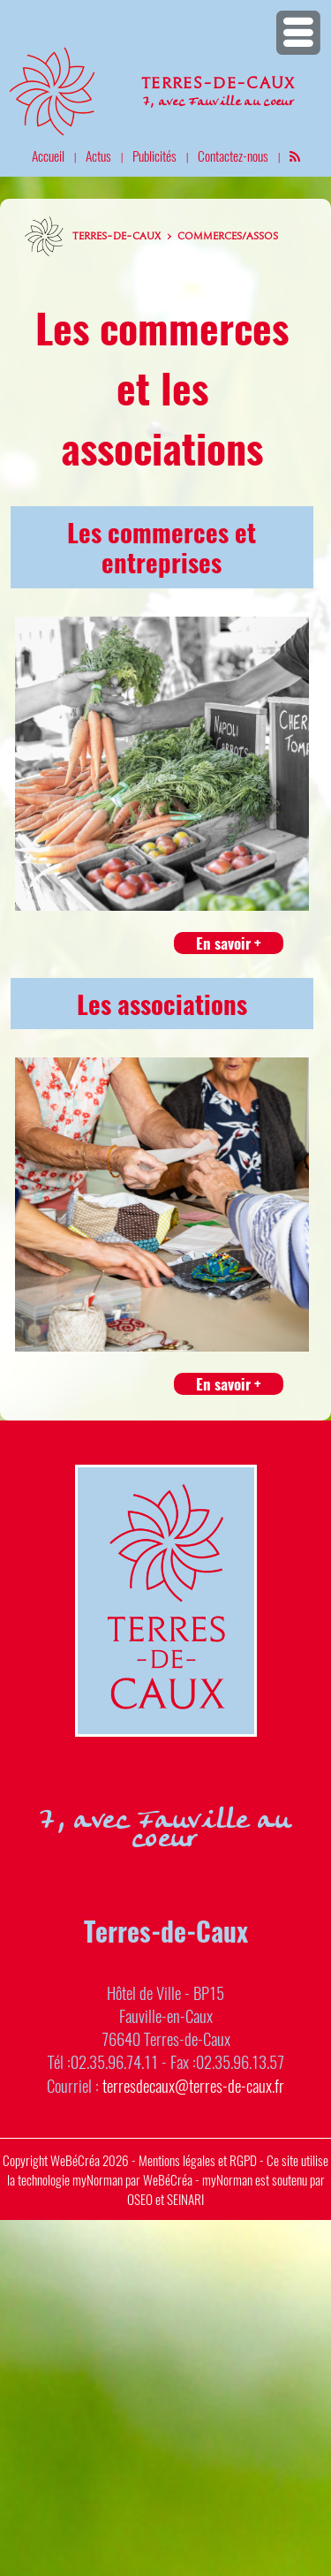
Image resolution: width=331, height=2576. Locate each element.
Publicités (154, 155)
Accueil (48, 155)
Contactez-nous (233, 155)
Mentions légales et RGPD (198, 2160)
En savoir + (228, 943)
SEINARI (185, 2199)
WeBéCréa (75, 2160)
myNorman (97, 2179)
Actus (98, 155)
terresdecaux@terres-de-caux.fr (193, 2085)
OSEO (140, 2199)
